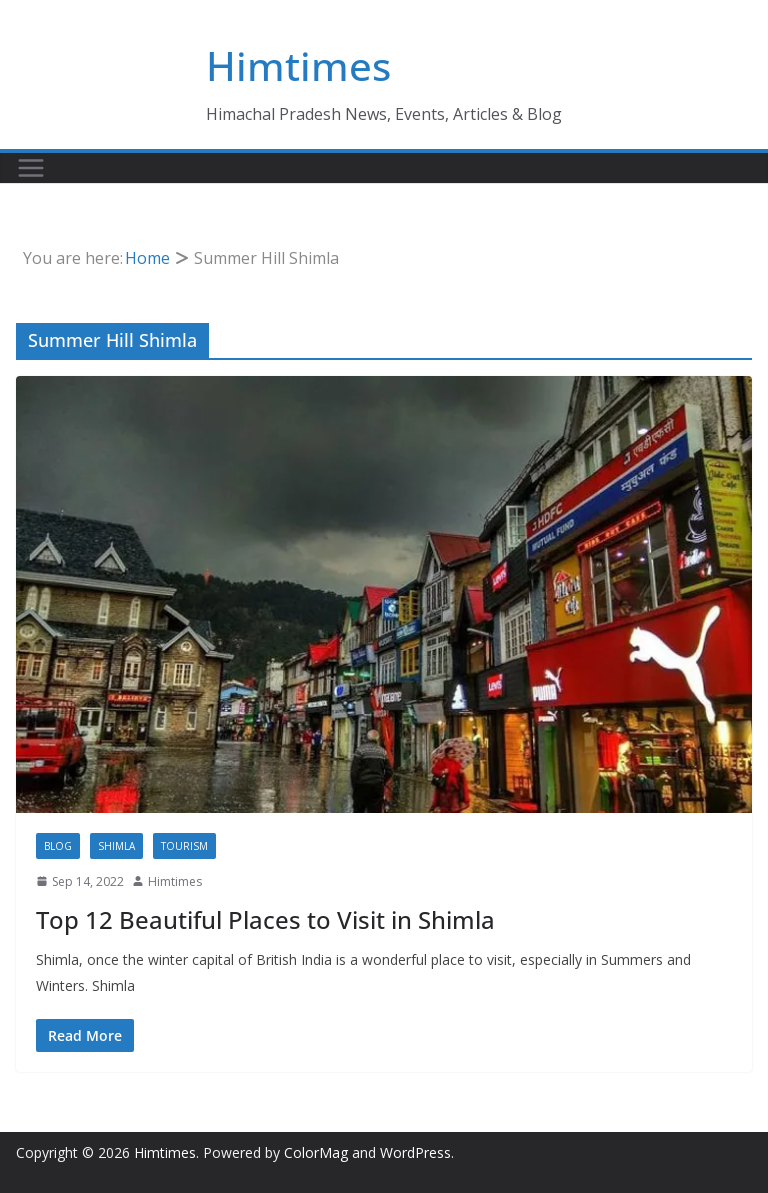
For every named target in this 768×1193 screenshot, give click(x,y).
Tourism (184, 846)
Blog (58, 846)
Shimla (116, 846)
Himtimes (298, 65)
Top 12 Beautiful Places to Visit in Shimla (265, 919)
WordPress (415, 1152)
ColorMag (316, 1152)
